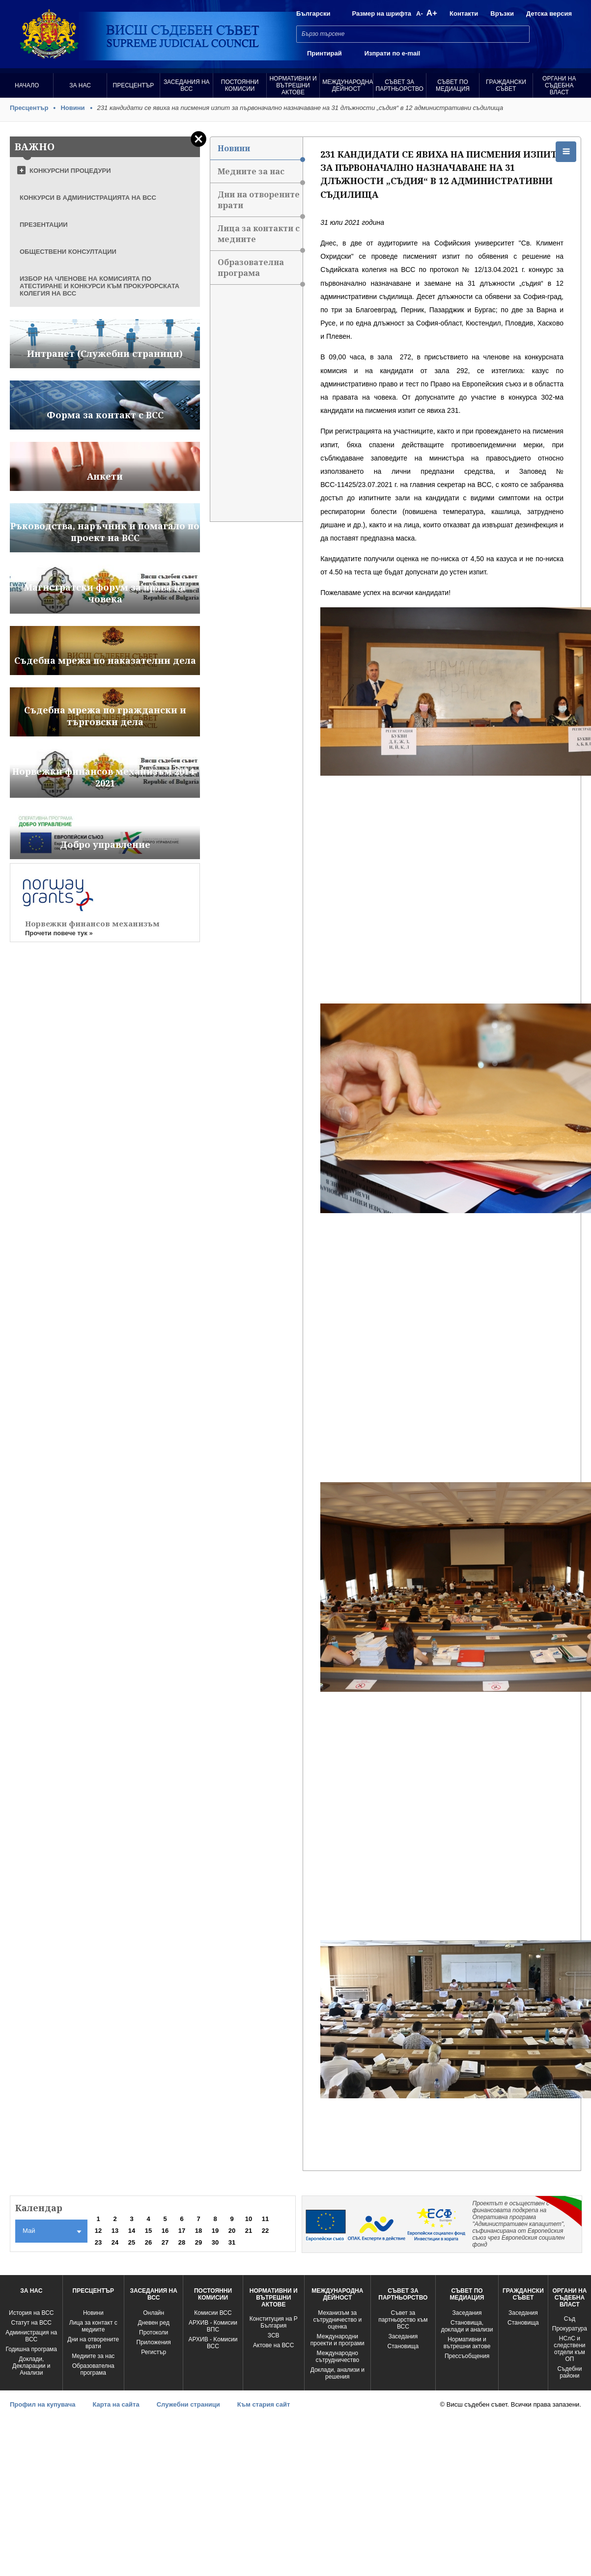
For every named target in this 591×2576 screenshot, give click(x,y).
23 (98, 2242)
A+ (431, 13)
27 (165, 2242)
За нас (80, 85)
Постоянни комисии (240, 85)
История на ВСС (31, 2312)
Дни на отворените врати (260, 203)
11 (265, 2219)
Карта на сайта (115, 2404)
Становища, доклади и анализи (467, 2326)
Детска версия (549, 13)
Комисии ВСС (212, 2312)
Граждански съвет (506, 85)
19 (215, 2230)
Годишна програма (31, 2349)
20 (231, 2230)
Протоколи (153, 2332)
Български (313, 13)
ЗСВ (274, 2335)
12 (98, 2230)
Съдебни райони (569, 2372)
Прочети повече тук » (59, 933)
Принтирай (324, 53)
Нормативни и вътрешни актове (292, 85)
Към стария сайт (263, 2404)
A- (419, 13)
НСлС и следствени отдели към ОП (569, 2348)
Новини (72, 107)
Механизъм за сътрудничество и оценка (337, 2319)
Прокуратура (569, 2328)
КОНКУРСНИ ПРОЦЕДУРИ (70, 170)
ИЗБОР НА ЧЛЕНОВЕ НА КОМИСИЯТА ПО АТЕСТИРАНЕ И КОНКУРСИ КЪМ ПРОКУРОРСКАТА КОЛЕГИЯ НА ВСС (99, 286)
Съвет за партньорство (399, 85)
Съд (569, 2318)
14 (131, 2230)
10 (248, 2219)
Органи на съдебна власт (559, 85)
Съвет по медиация (453, 85)
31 (231, 2242)
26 (148, 2242)
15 (148, 2230)
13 (115, 2230)
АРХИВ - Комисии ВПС (213, 2326)
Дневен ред (153, 2322)
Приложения (154, 2342)
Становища (403, 2346)
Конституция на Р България (274, 2322)
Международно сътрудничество (337, 2356)
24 (115, 2242)
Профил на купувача (42, 2404)
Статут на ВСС (31, 2322)
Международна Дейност (347, 85)
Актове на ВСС (273, 2345)
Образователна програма (260, 271)
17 (181, 2230)
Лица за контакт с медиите (93, 2326)
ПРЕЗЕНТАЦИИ (44, 224)
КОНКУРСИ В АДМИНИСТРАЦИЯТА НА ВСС (88, 197)
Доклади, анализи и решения (337, 2373)
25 (131, 2242)
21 (248, 2230)
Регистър (153, 2352)
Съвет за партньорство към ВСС (402, 2319)
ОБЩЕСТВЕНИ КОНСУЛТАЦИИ (68, 251)
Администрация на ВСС (31, 2336)
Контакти (464, 13)
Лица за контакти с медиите (260, 237)
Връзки (502, 13)
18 (198, 2230)
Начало (27, 85)
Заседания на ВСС (187, 85)
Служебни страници (188, 2404)
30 (215, 2242)
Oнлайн (153, 2312)
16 (165, 2230)
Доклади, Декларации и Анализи (31, 2366)
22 (265, 2230)
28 (181, 2242)
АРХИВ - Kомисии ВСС (213, 2343)
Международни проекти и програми (337, 2340)
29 (198, 2242)
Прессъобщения (467, 2356)
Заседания (403, 2336)
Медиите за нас (260, 174)
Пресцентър (133, 85)
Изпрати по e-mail (393, 53)
